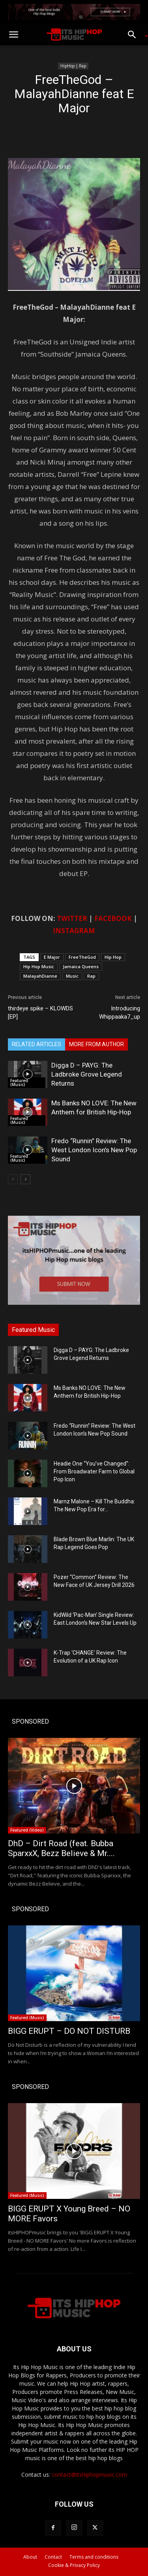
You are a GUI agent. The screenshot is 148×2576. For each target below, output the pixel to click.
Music (72, 976)
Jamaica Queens (81, 966)
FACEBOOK (113, 918)
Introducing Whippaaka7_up (119, 1012)
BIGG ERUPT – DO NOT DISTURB (69, 2031)
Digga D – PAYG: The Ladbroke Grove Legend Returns (86, 1074)
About (30, 2557)
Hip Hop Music (38, 966)
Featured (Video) (27, 1830)
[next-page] (25, 1179)
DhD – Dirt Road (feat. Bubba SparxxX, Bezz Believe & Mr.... (61, 1848)
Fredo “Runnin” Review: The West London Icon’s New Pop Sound (94, 1150)
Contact (53, 2557)
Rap (91, 976)
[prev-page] (13, 1179)
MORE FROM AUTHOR (96, 1044)
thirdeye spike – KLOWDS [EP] (40, 1012)
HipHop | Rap (73, 66)
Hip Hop (113, 957)
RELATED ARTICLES (36, 1044)
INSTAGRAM (74, 930)
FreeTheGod (82, 957)
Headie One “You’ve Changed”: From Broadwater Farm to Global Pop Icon (94, 1471)
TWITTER (72, 918)
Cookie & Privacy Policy (74, 2565)
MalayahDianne (40, 976)
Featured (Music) (19, 1082)
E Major (52, 957)
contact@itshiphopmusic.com (89, 2474)
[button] (13, 34)
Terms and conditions (93, 2557)
